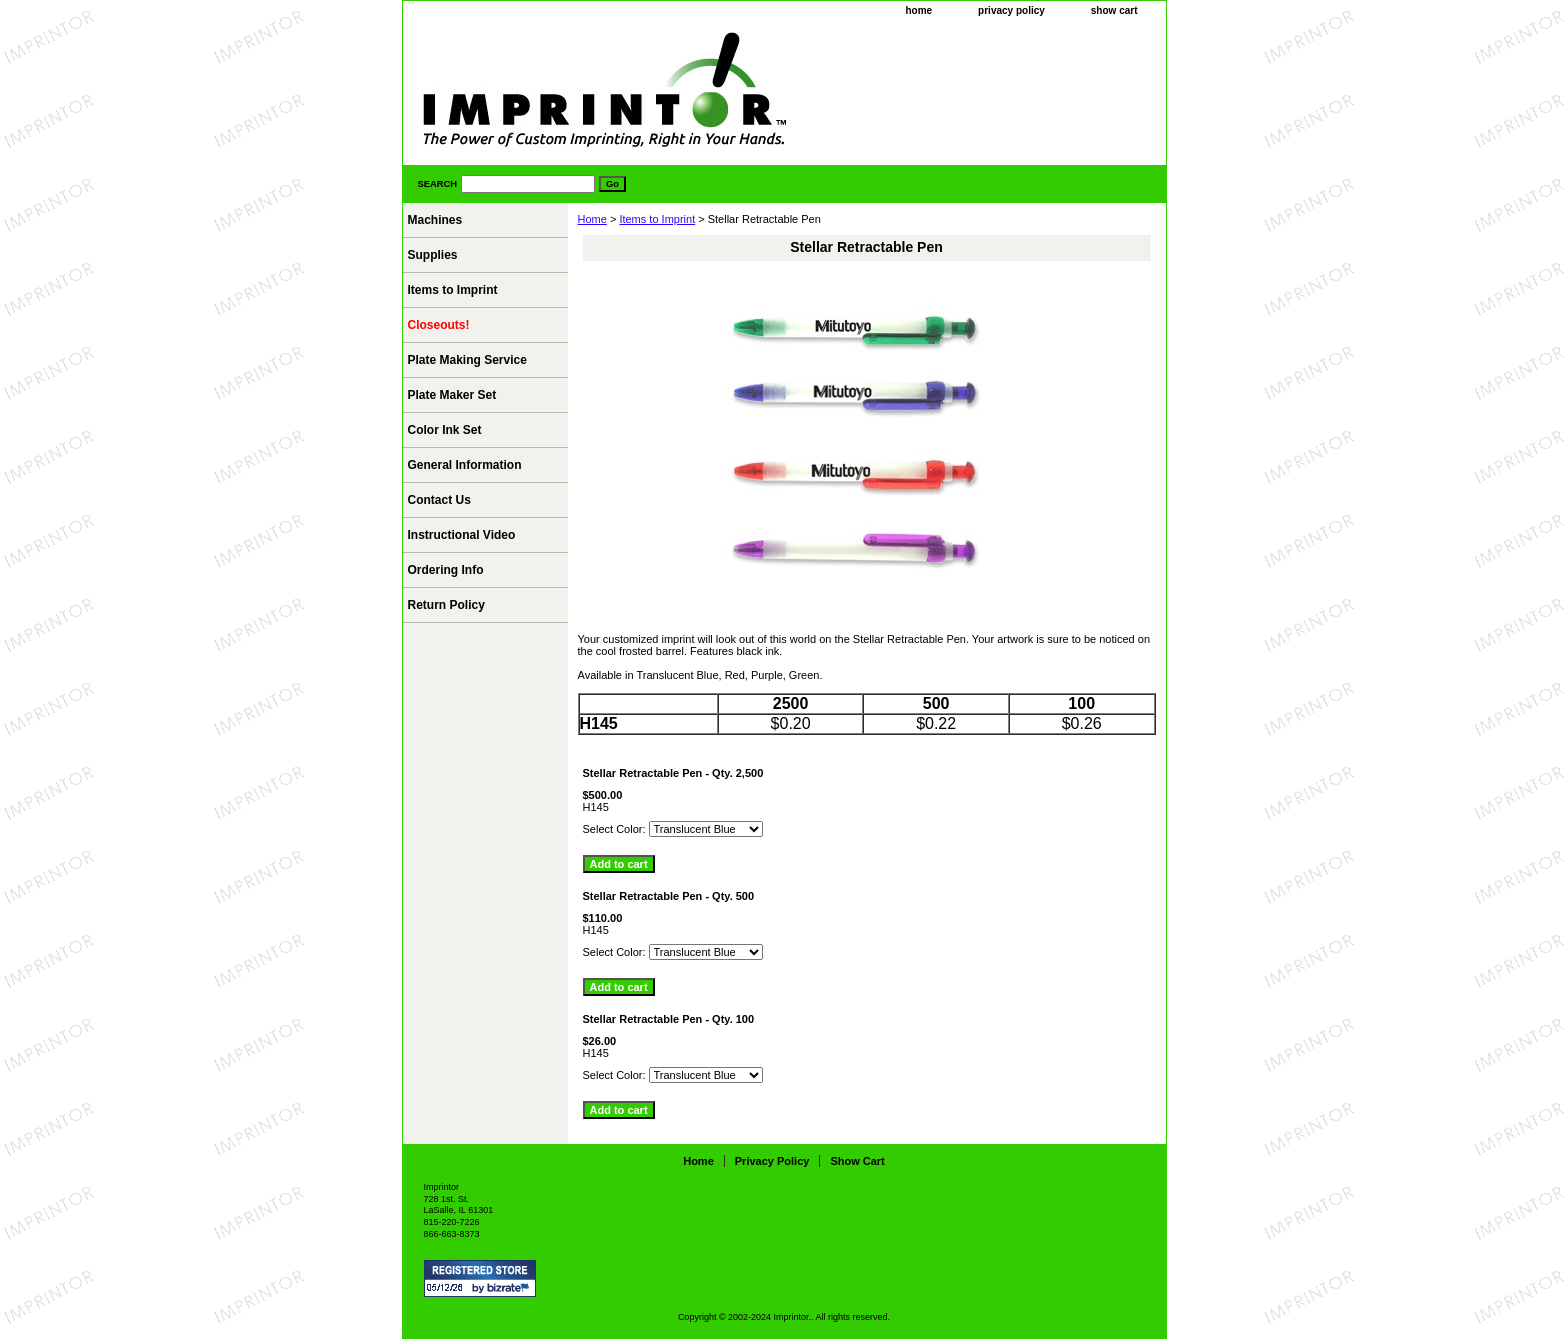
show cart (1114, 10)
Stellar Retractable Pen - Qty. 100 (669, 1019)
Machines (435, 220)
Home (592, 219)
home (918, 10)
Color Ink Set (445, 430)
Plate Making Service (467, 360)
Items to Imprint (657, 219)
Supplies (433, 255)
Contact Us (439, 500)
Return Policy (446, 605)
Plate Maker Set (452, 395)
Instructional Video (462, 535)
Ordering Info (446, 570)
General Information (465, 465)
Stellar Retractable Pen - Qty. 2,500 (673, 773)
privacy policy (1011, 10)
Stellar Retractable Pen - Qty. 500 (669, 896)
